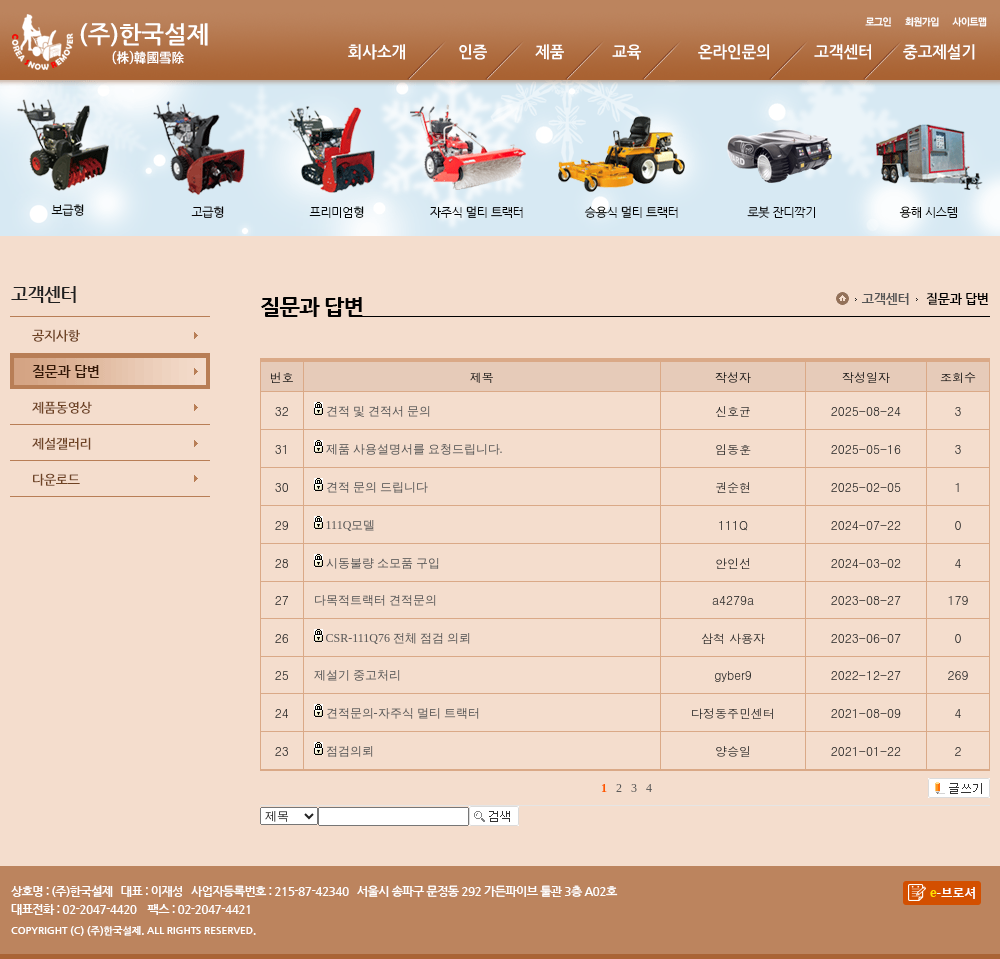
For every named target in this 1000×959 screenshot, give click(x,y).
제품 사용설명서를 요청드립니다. (414, 449)
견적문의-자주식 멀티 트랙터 (403, 713)
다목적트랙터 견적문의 (375, 600)
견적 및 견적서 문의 (378, 411)
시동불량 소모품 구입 (383, 563)
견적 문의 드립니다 (377, 487)
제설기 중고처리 (357, 675)
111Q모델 (351, 525)
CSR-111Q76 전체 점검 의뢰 (398, 638)
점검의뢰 (350, 751)
